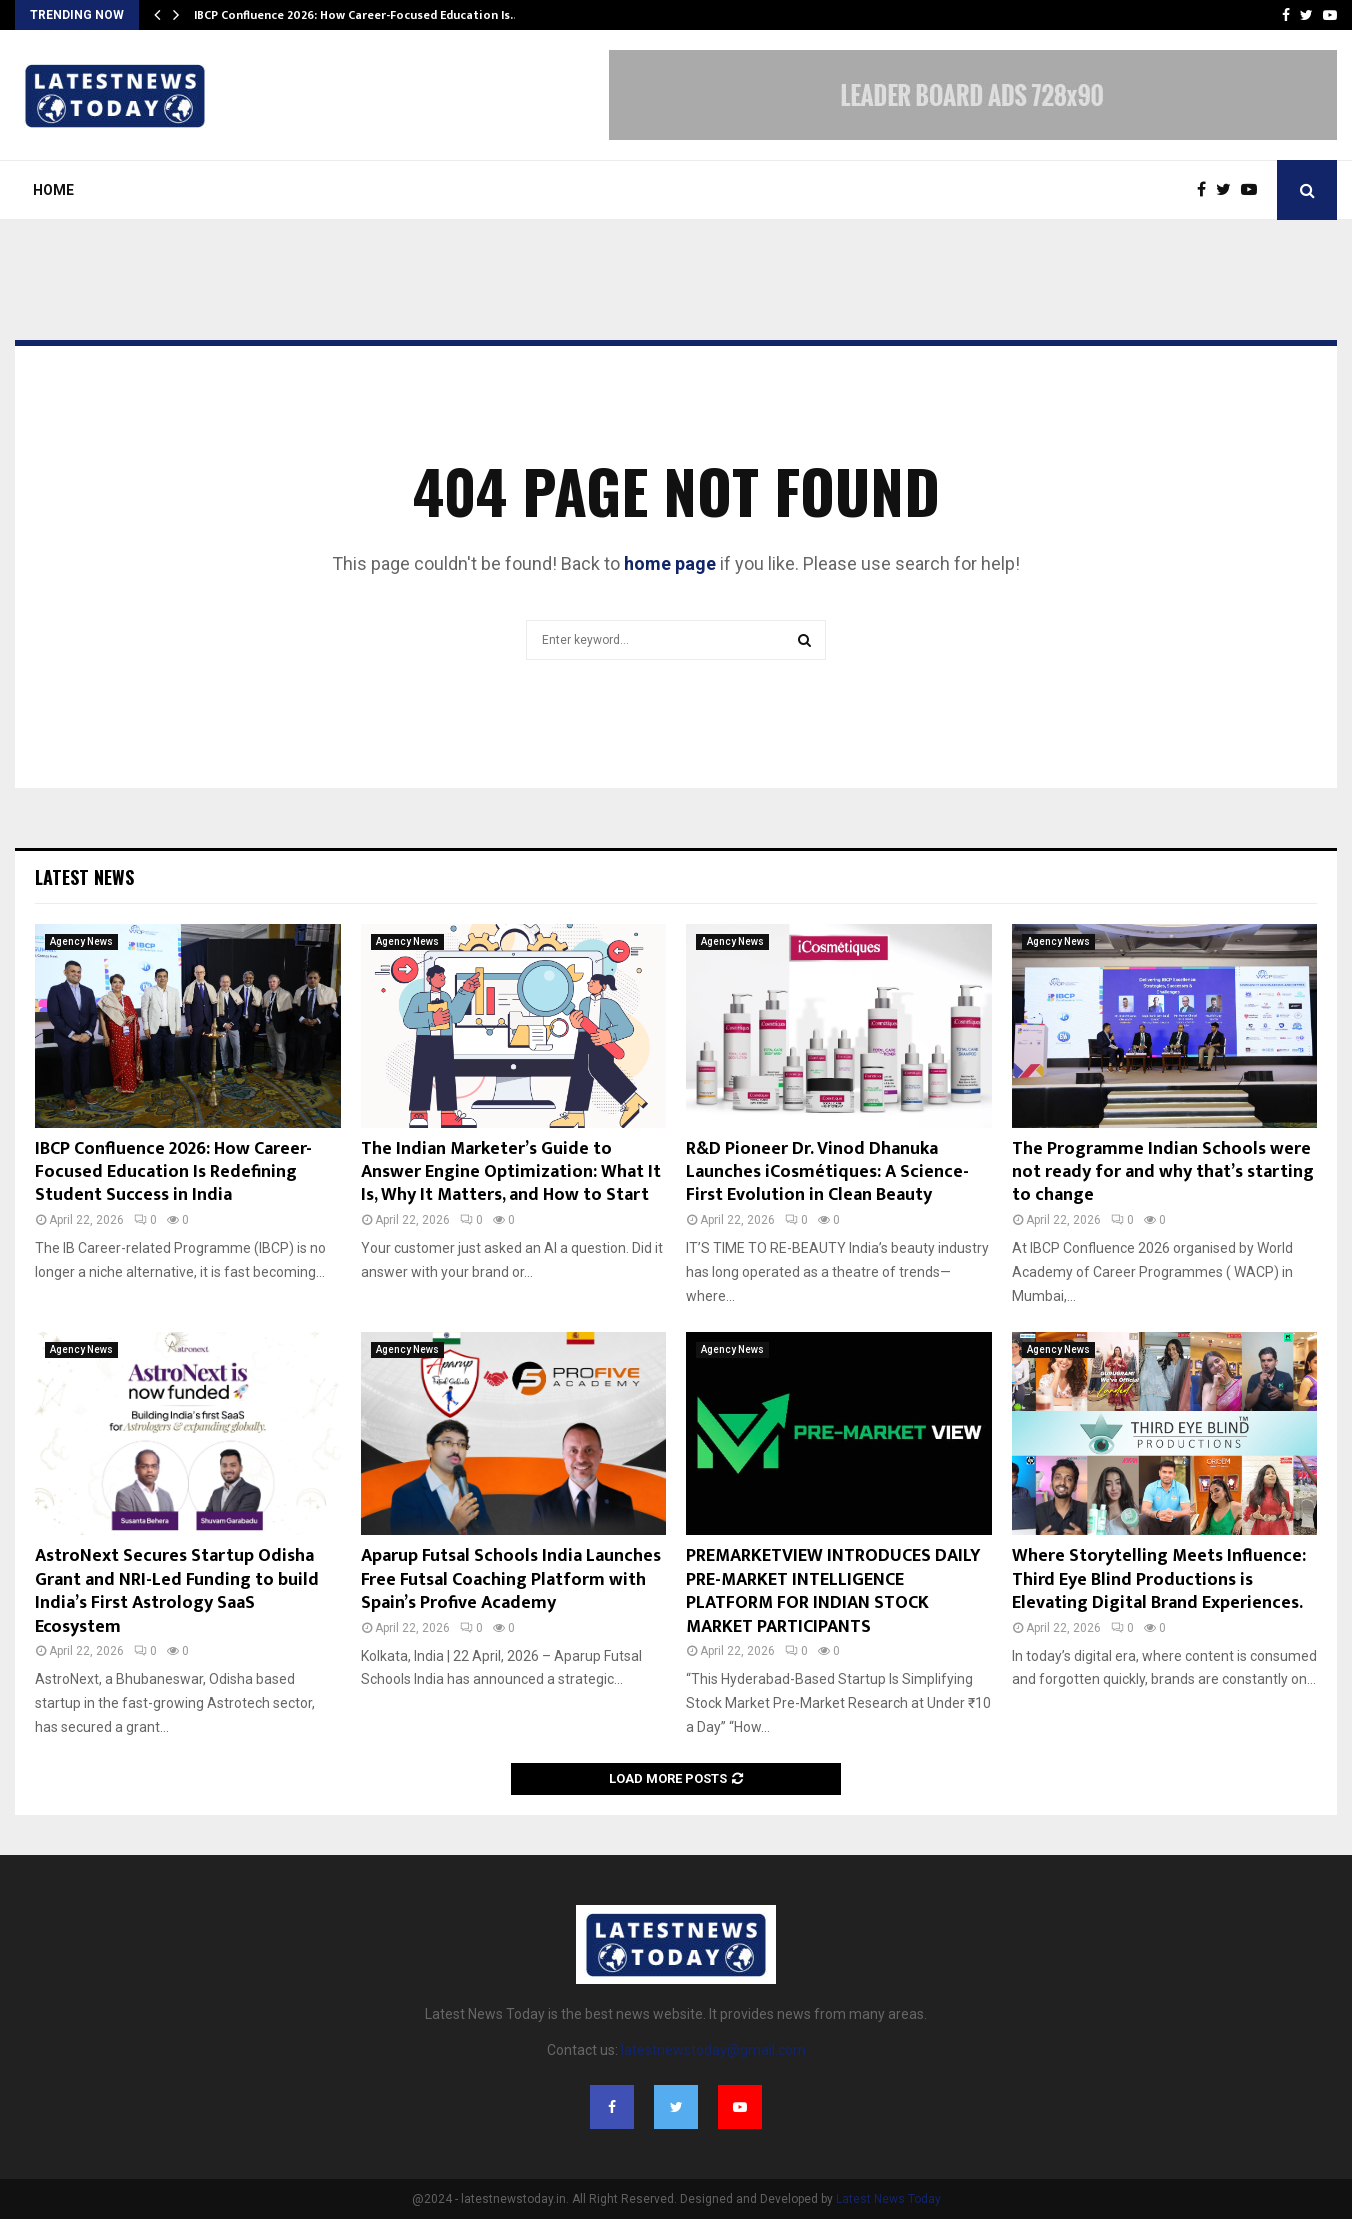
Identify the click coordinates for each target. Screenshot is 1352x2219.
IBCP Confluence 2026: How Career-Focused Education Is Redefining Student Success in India (173, 1172)
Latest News (84, 877)
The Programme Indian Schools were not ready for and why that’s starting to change (1163, 1172)
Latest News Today (888, 2199)
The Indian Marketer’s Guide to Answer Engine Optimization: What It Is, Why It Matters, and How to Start (511, 1172)
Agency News (81, 941)
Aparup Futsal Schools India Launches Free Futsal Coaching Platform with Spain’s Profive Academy (511, 1579)
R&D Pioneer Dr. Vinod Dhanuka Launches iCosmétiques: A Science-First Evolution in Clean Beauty (827, 1172)
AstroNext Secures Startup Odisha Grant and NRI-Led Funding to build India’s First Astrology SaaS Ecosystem (177, 1591)
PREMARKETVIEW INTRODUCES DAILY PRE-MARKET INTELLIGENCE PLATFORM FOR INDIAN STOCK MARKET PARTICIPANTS (833, 1591)
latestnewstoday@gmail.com (713, 2050)
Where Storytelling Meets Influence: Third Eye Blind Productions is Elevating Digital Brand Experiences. (1159, 1579)
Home (53, 190)
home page (670, 563)
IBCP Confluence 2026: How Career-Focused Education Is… (357, 15)
